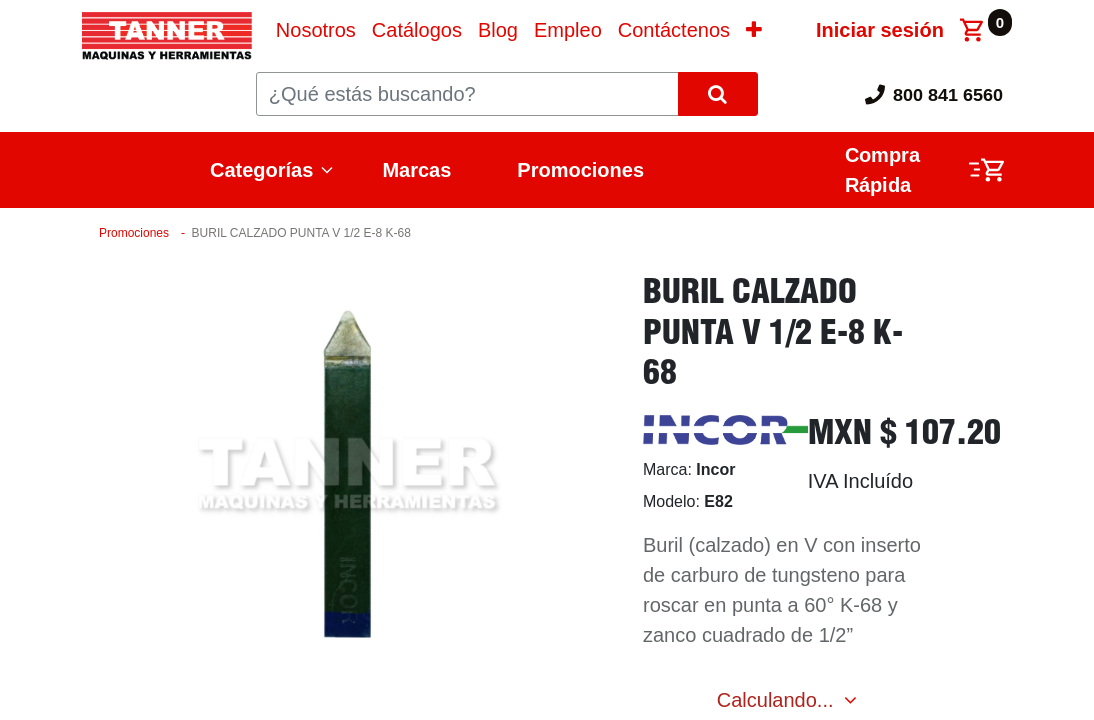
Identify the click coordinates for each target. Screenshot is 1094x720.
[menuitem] (316, 30)
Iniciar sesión (880, 30)
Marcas (416, 170)
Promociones (580, 170)
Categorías (261, 170)
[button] (754, 30)
